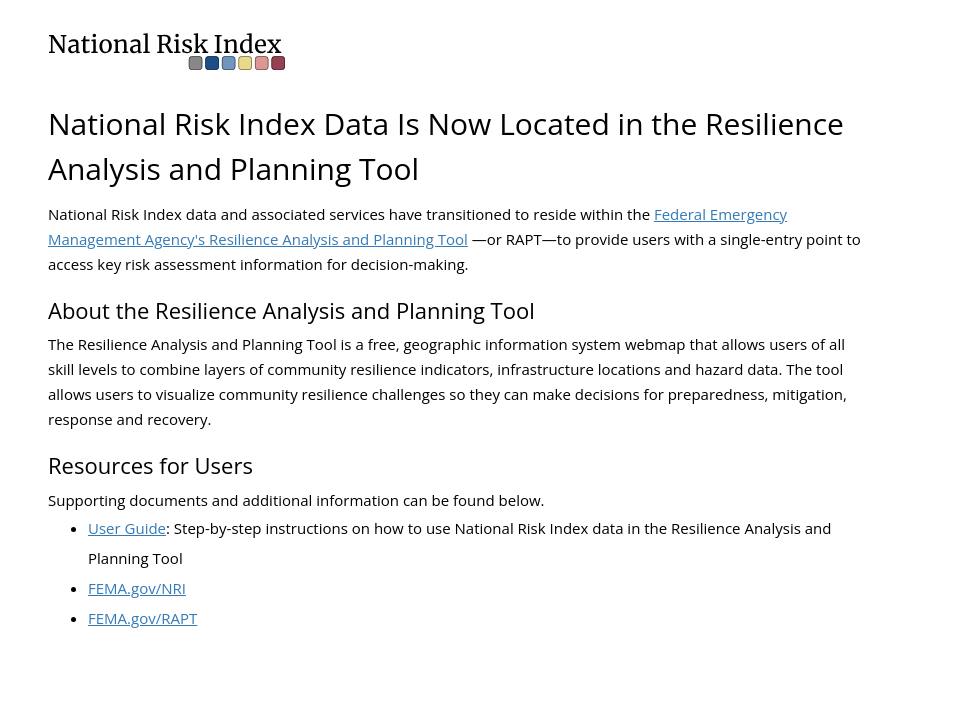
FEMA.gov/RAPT (142, 618)
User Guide (127, 528)
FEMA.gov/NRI (137, 588)
